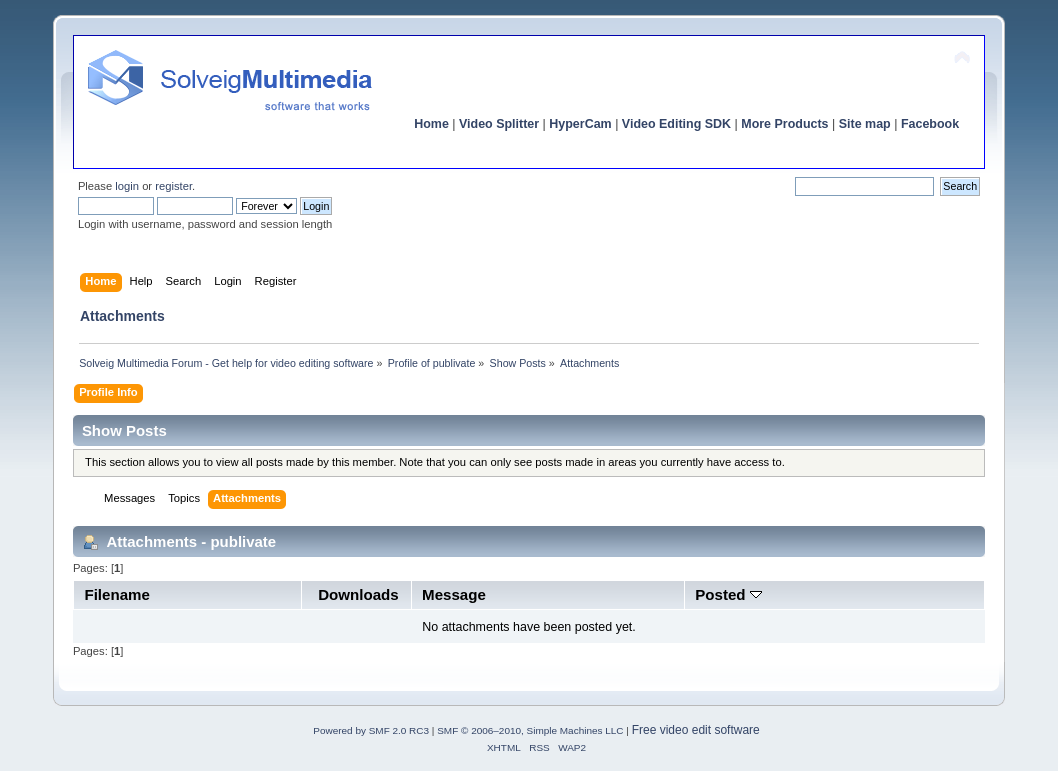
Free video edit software (696, 730)
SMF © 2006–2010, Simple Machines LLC (530, 730)
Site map (865, 124)
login (127, 186)
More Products (784, 124)
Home (431, 124)
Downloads (358, 594)
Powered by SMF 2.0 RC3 (371, 730)
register (173, 186)
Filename (116, 594)
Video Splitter (499, 124)
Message (454, 594)
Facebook (930, 124)
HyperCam (580, 124)
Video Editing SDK (676, 124)
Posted (728, 594)
